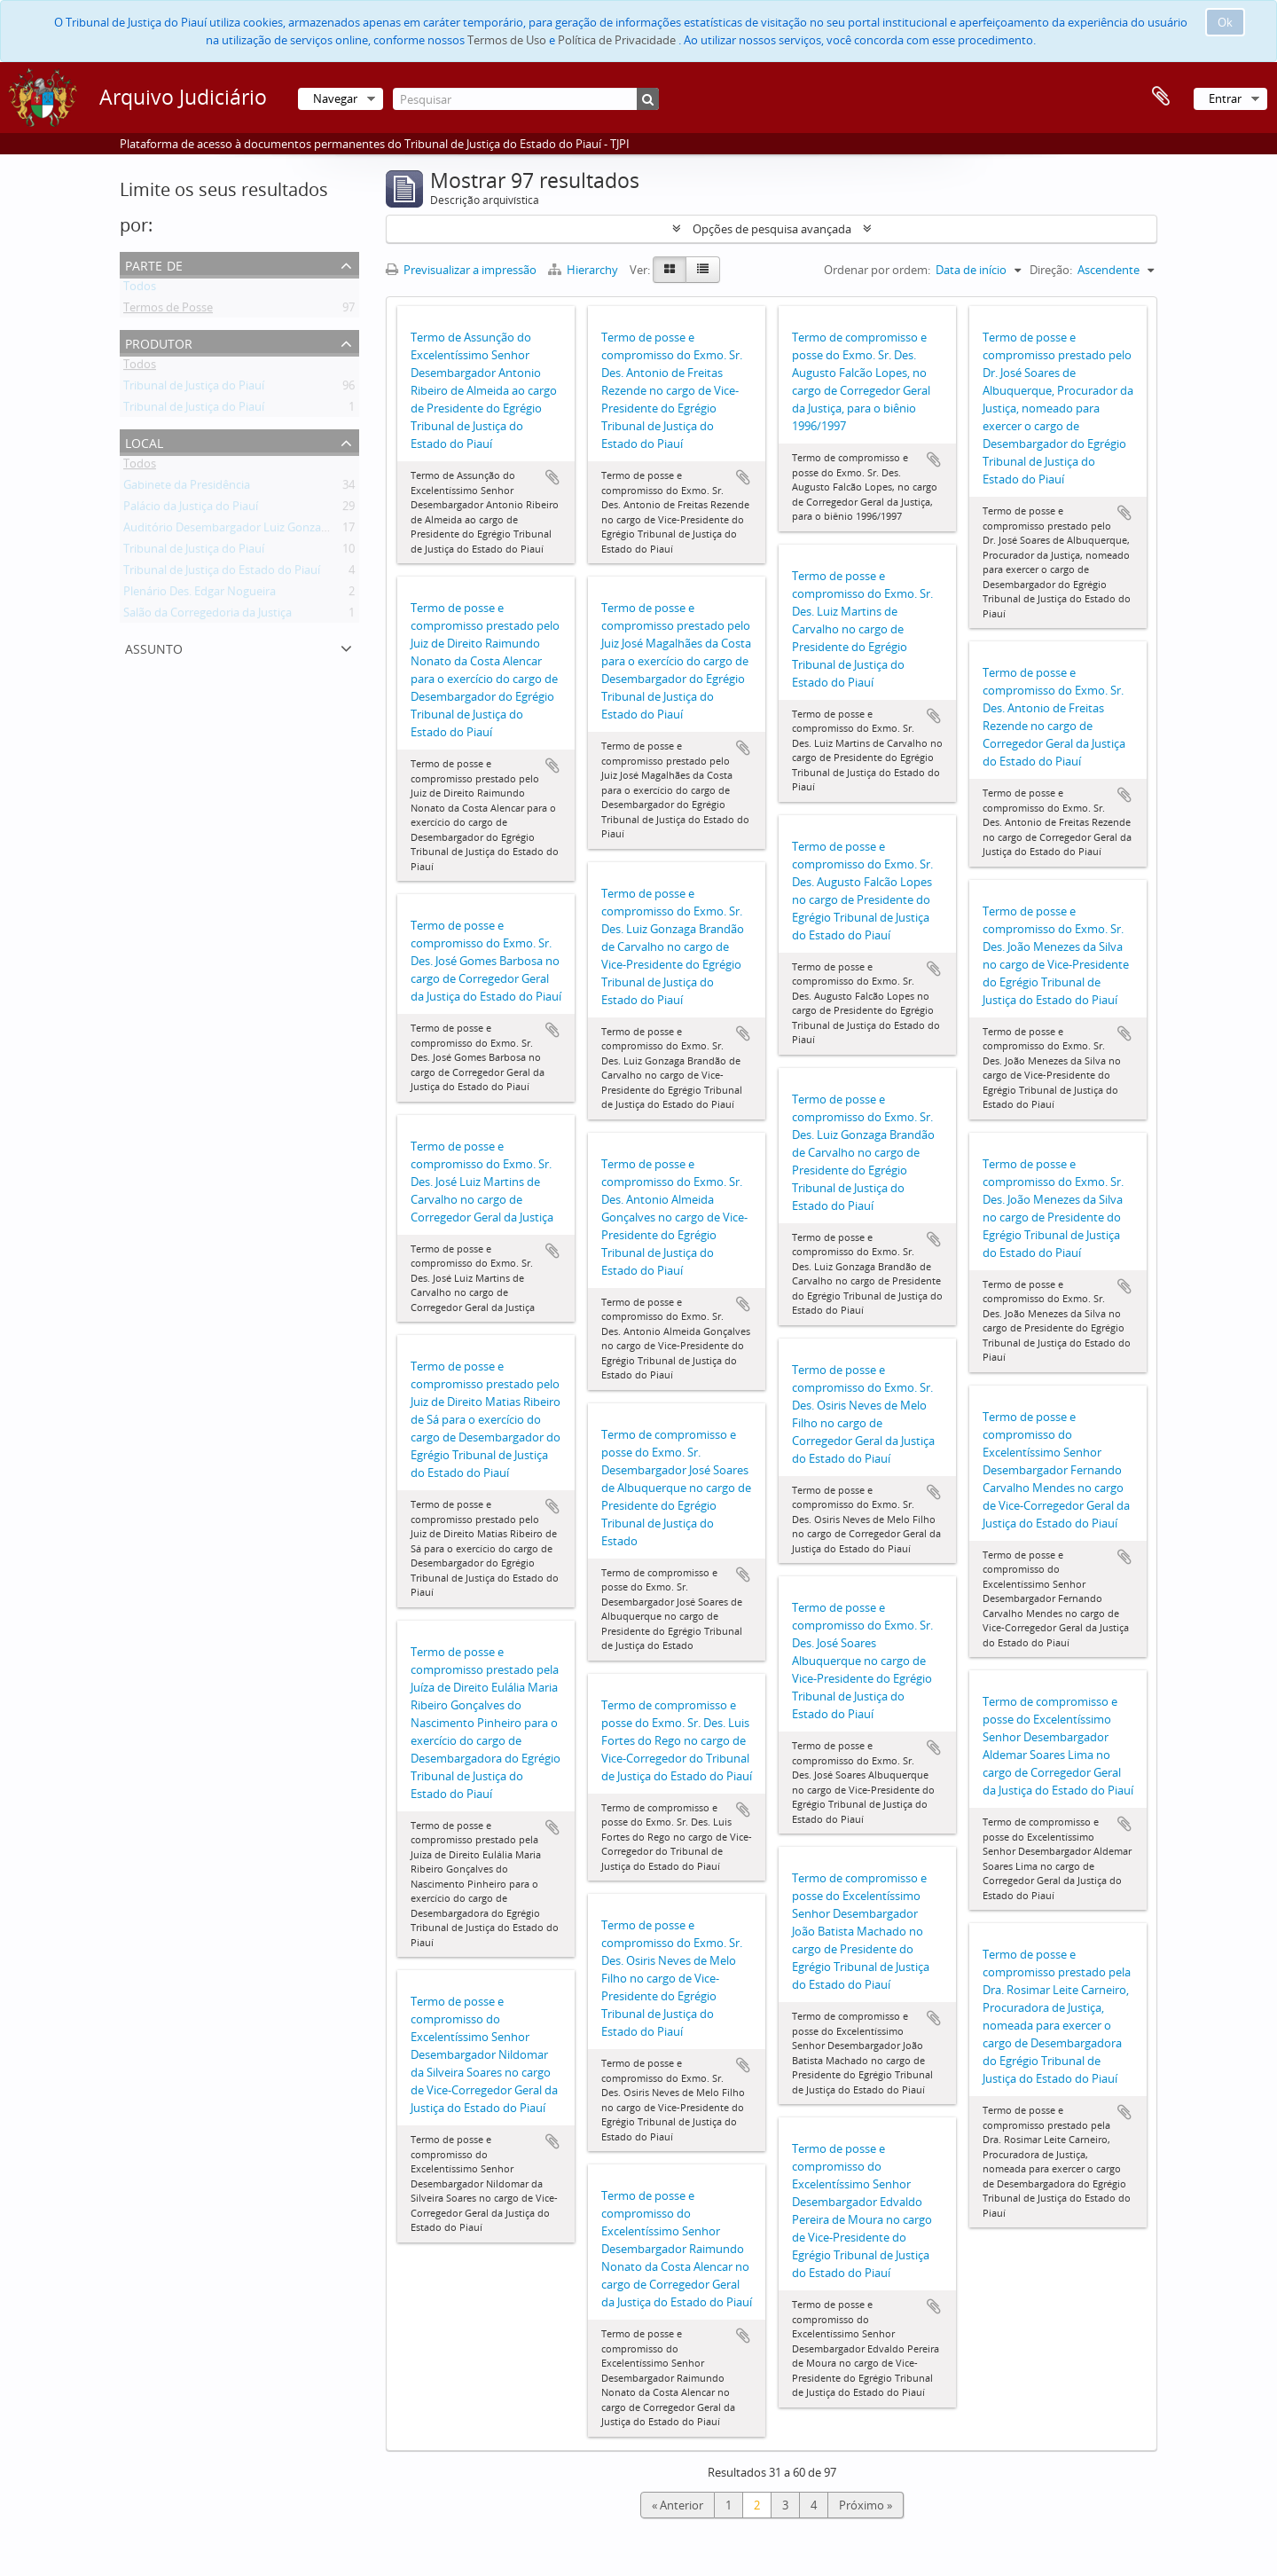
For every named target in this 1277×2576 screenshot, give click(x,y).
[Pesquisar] (526, 99)
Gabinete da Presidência (186, 488)
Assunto (154, 647)
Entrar (1225, 98)
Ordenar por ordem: (877, 270)
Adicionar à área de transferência (552, 477)
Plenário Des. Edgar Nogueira (199, 594)
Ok (1225, 22)
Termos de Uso (506, 40)
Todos (139, 289)
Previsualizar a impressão (461, 270)
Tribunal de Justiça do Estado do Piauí (221, 573)
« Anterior (677, 2505)
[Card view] (669, 269)
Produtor (158, 342)
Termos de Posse (168, 310)
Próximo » (865, 2505)
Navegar (335, 98)
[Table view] (703, 269)
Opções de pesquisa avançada (772, 229)
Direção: (1051, 270)
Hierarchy (584, 270)
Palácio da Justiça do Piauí (190, 509)
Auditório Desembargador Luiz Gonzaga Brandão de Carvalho (285, 530)
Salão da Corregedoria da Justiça (207, 616)
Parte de (154, 264)
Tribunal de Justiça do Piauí (193, 389)
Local (144, 441)
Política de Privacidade (617, 40)
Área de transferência (1161, 97)
